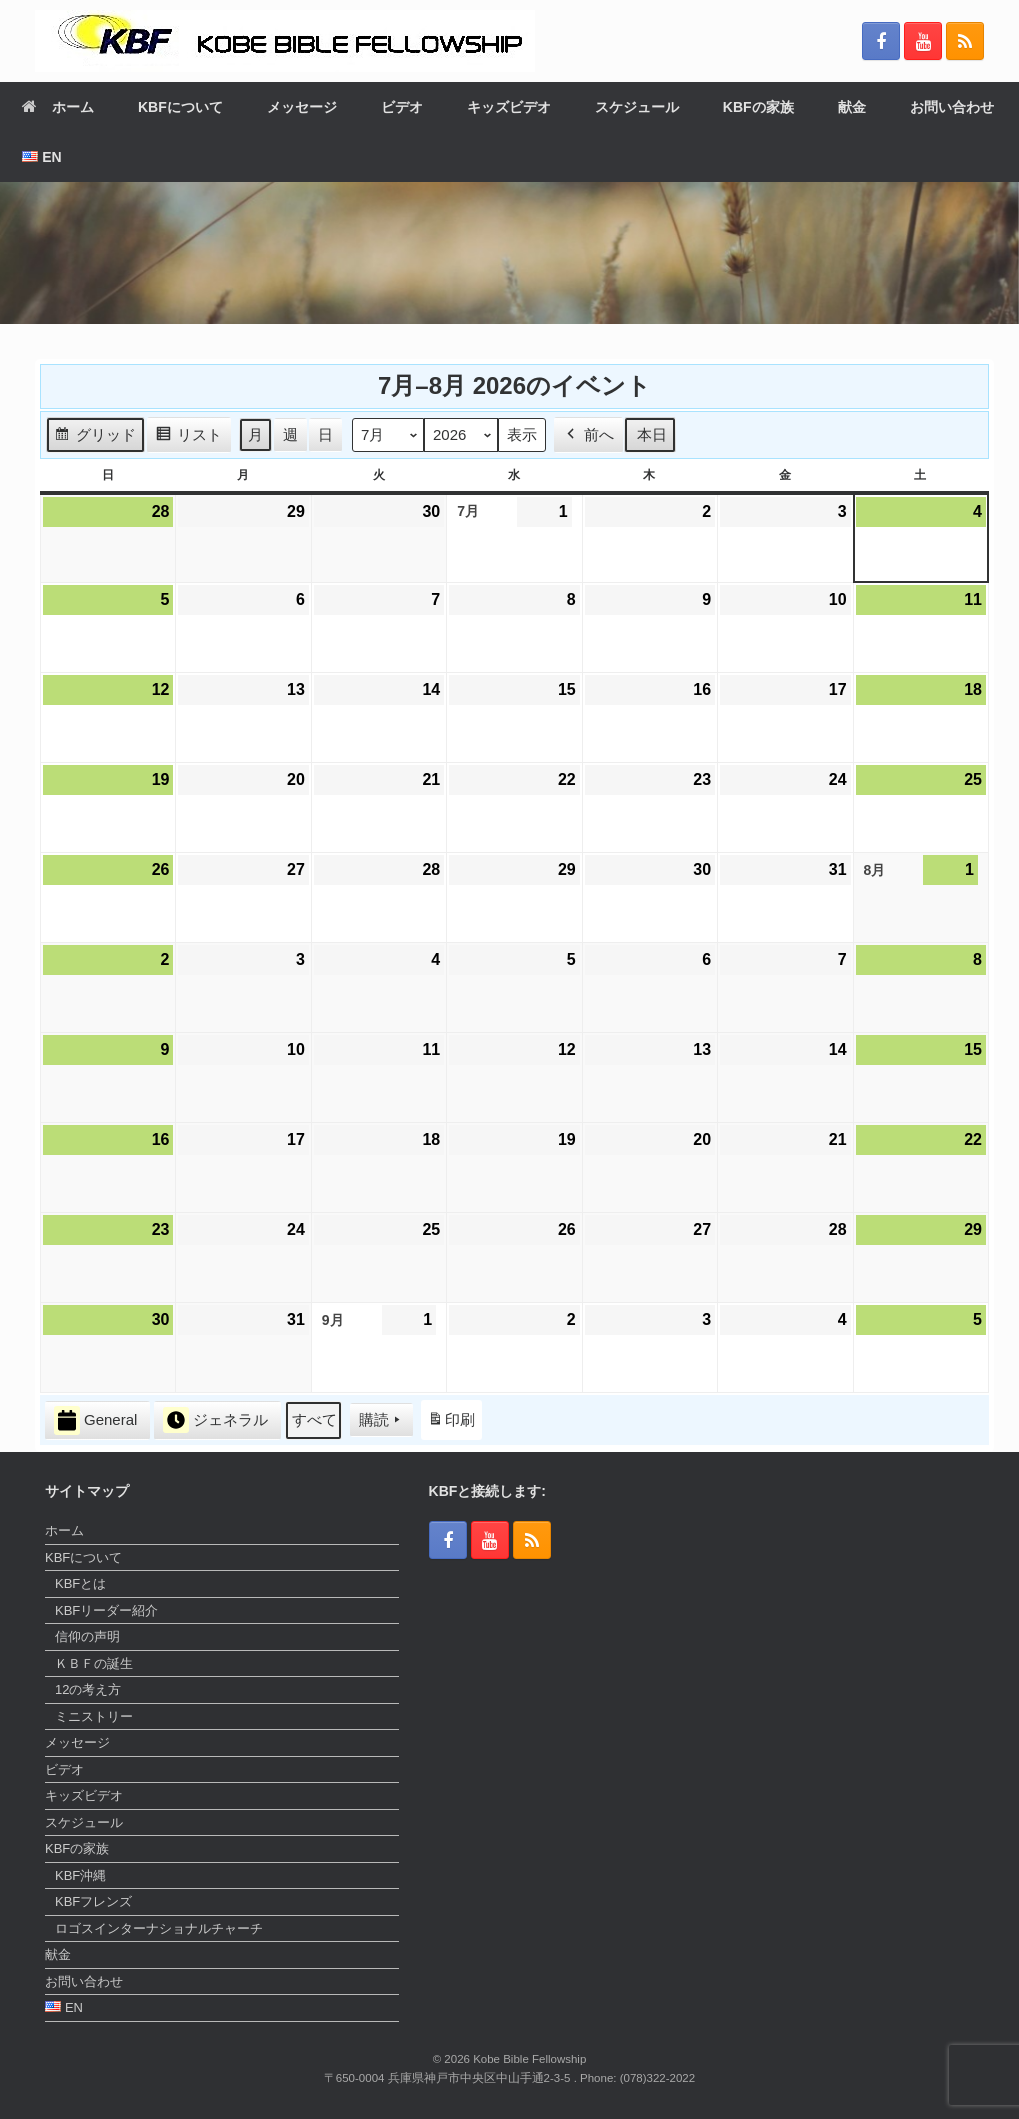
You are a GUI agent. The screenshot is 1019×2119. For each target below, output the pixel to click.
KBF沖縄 (80, 1875)
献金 (852, 107)
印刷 (451, 1423)
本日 (652, 433)
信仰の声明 (87, 1636)
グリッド (95, 436)
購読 (381, 1420)
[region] (509, 253)
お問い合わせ (952, 107)
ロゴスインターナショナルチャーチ (159, 1928)
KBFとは (80, 1583)
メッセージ (302, 107)
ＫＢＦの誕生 (94, 1663)
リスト (188, 436)
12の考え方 (88, 1689)
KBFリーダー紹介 (106, 1610)
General (95, 1419)
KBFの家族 (758, 107)
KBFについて (180, 107)
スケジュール (637, 107)
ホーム (58, 107)
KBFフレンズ (93, 1901)
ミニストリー (94, 1716)
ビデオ (402, 107)
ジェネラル (215, 1420)
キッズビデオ (509, 107)
